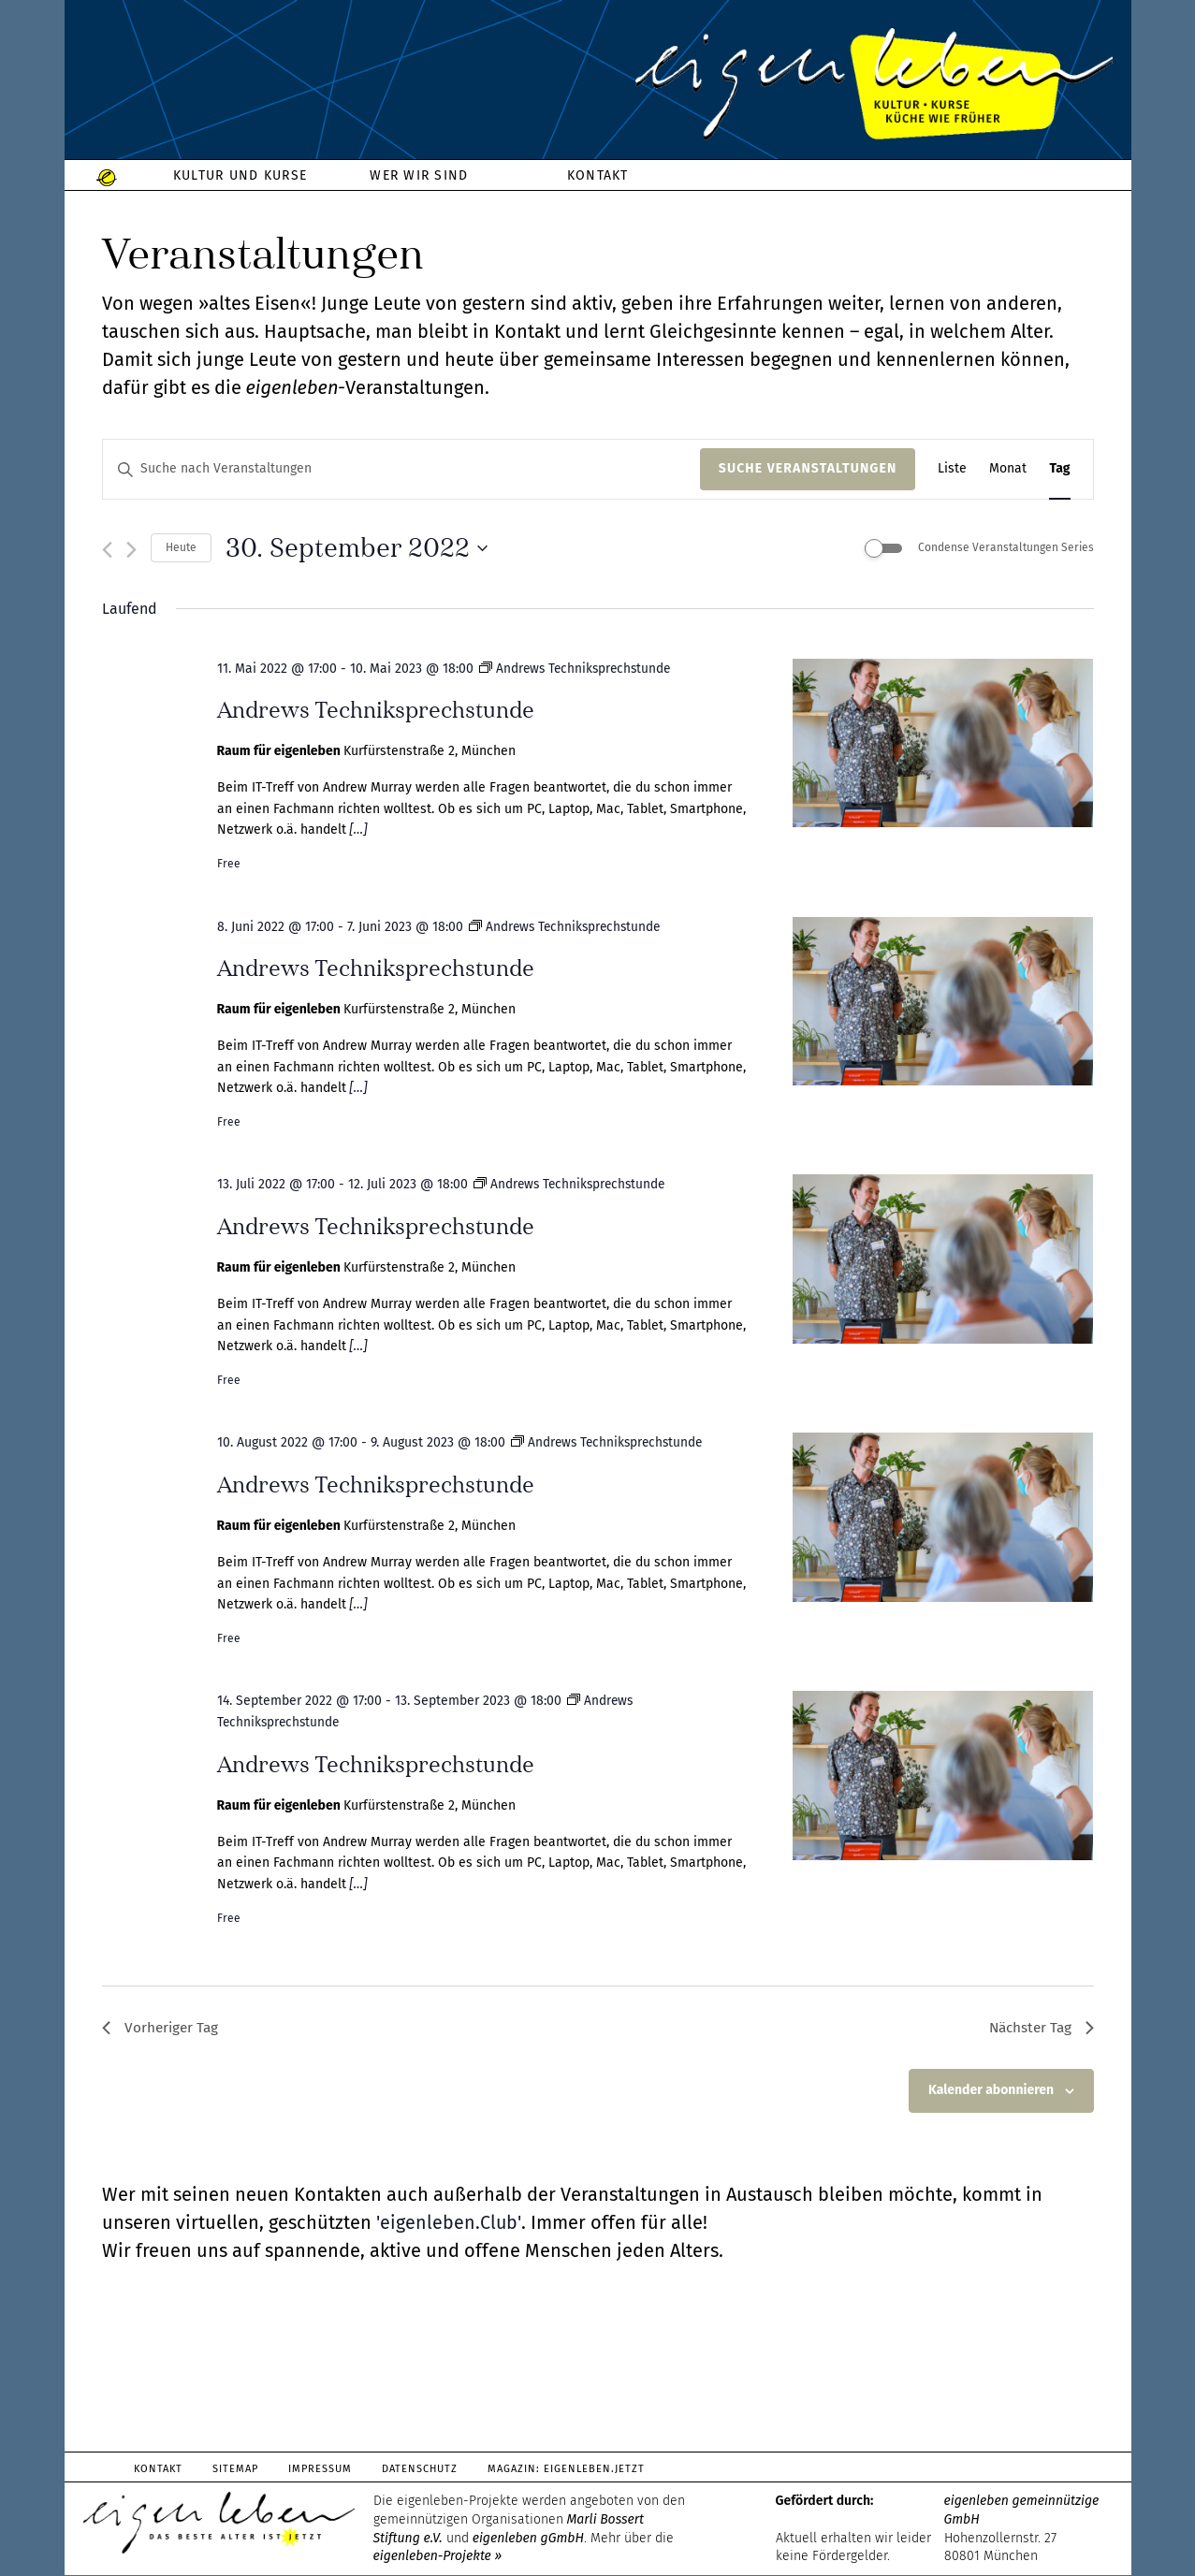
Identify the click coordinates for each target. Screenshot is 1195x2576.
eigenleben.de (598, 84)
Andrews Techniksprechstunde (375, 710)
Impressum (324, 2471)
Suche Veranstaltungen (808, 468)
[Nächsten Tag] (131, 550)
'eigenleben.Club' (448, 2224)
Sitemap (237, 2471)
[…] (357, 829)
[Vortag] (107, 550)
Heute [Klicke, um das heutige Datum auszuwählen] (181, 547)
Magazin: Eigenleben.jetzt (573, 2471)
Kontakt (159, 2471)
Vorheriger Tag (162, 2028)
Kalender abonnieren (991, 2092)
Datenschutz (425, 2471)
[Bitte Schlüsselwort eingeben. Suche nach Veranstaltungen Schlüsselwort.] (401, 469)
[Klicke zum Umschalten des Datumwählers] (357, 548)
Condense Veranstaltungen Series (1006, 547)
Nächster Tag (1039, 2028)
